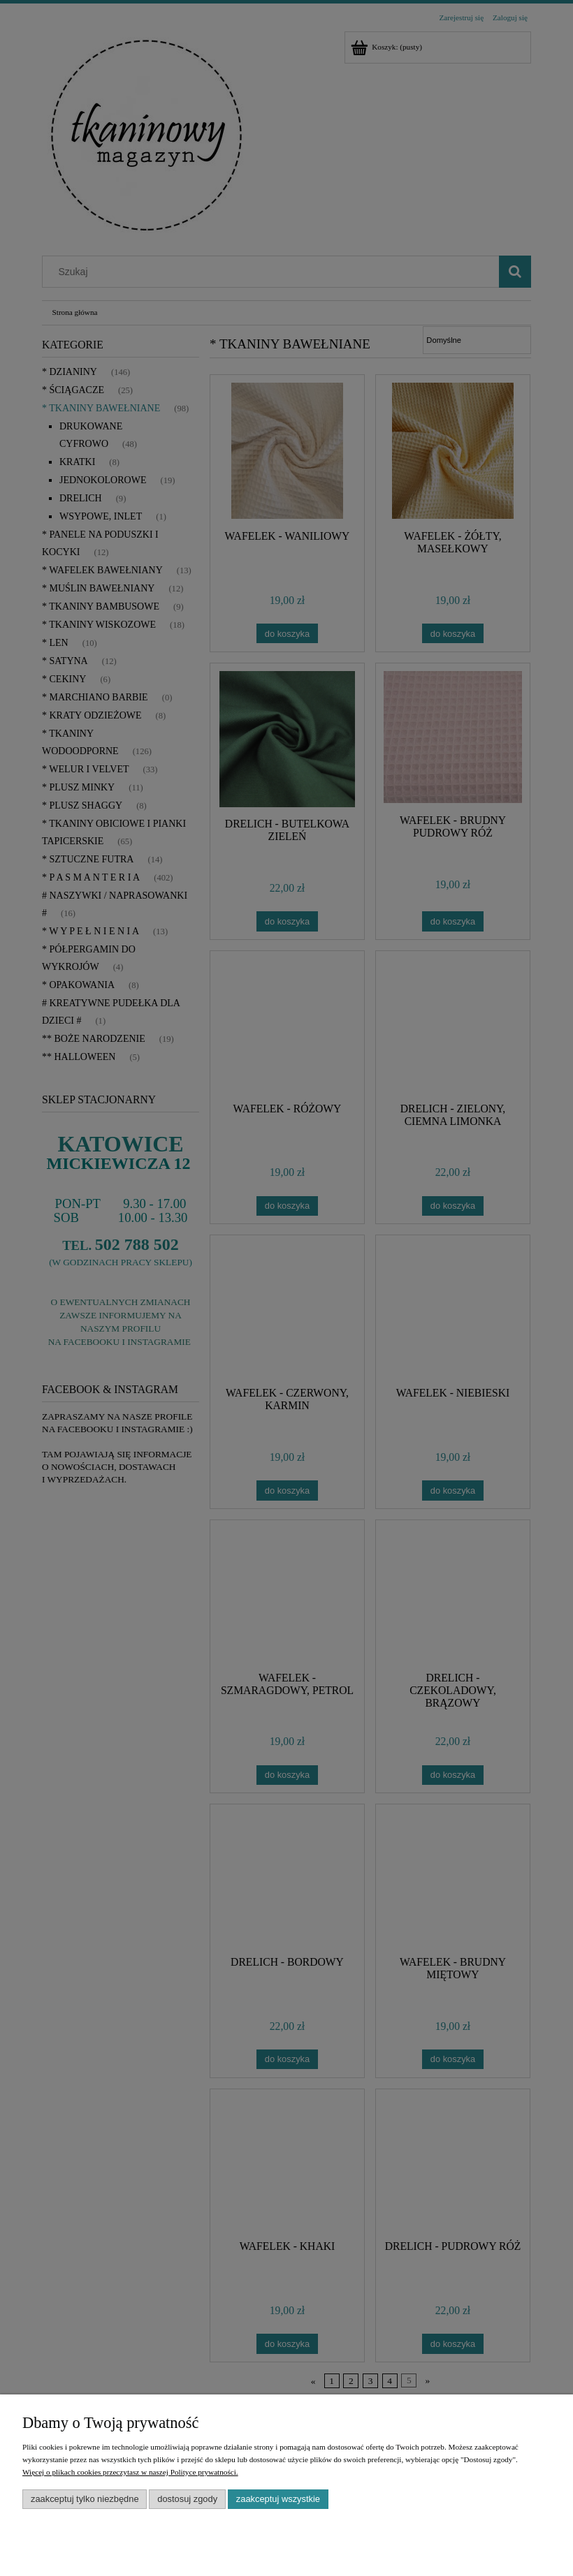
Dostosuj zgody (187, 2499)
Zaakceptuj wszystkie (278, 2499)
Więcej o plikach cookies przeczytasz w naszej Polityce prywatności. (130, 2472)
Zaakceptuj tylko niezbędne (85, 2499)
